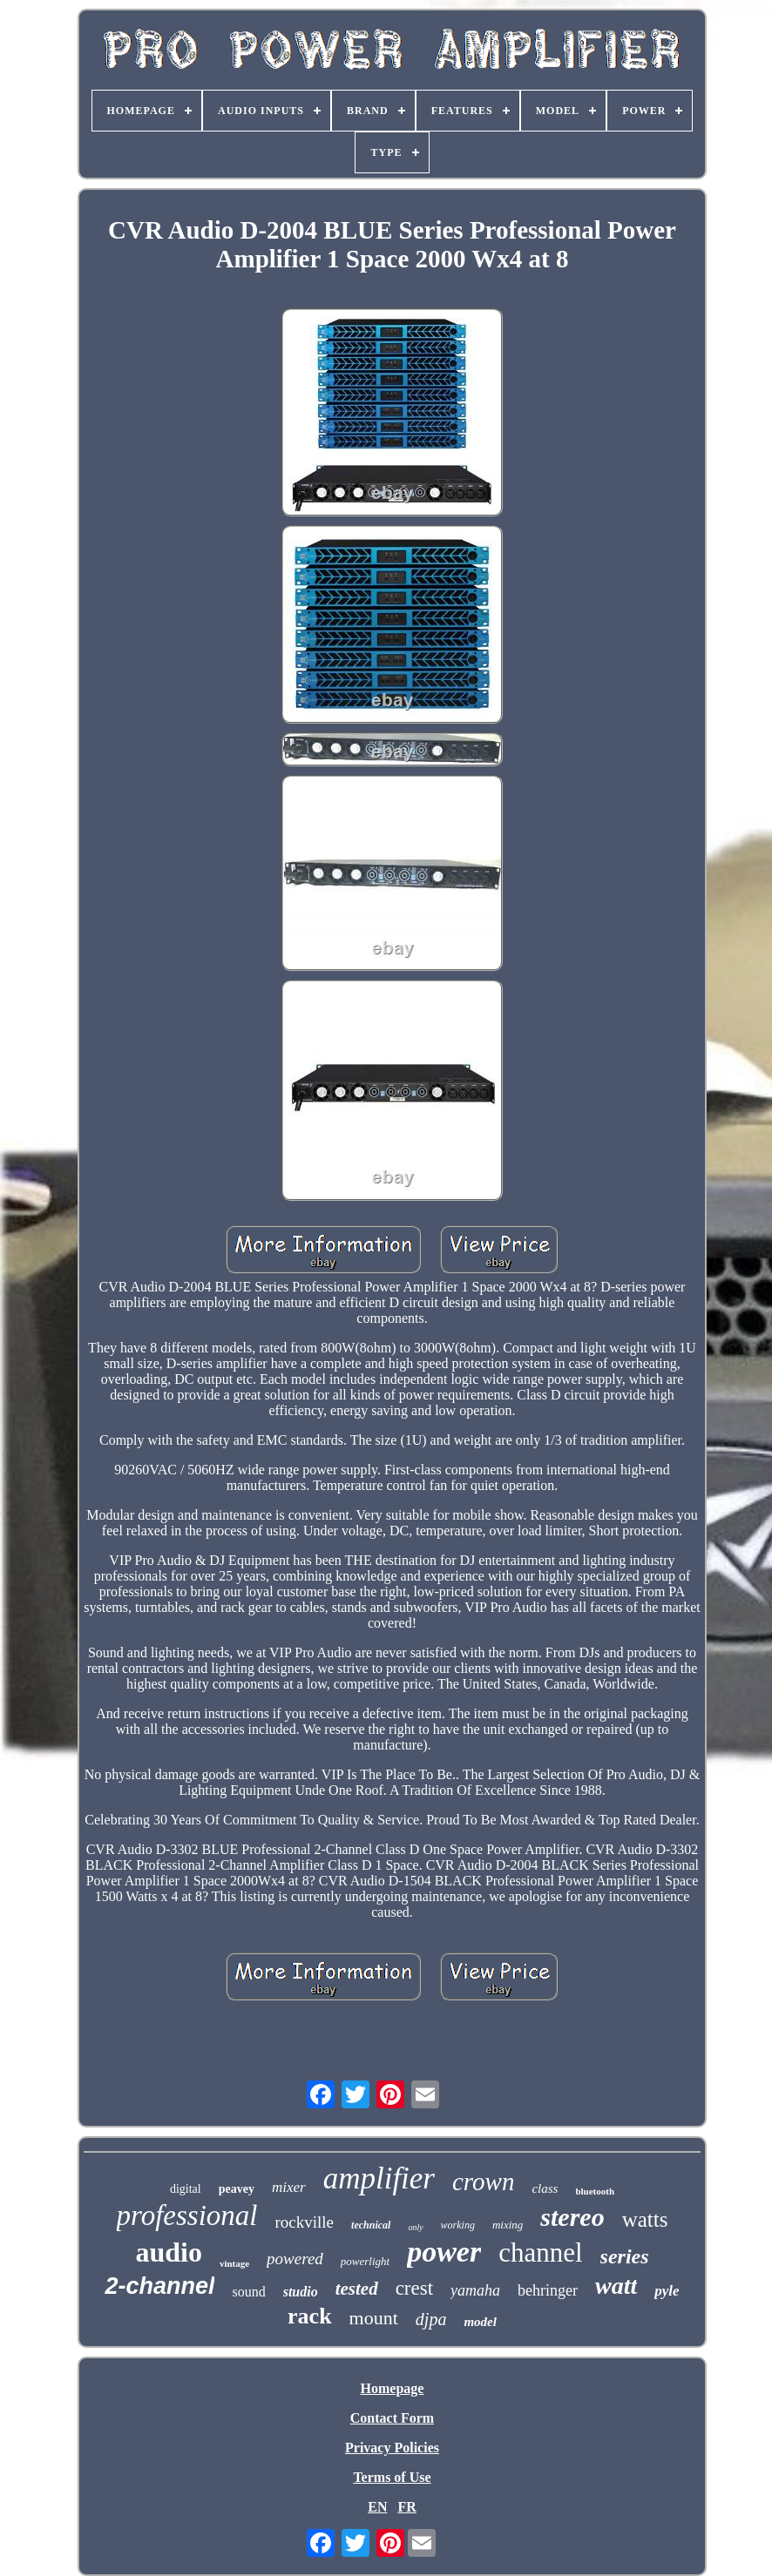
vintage (234, 2263)
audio (168, 2252)
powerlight (365, 2261)
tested (356, 2288)
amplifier (379, 2178)
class (545, 2188)
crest (414, 2288)
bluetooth (594, 2191)
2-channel (159, 2286)
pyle (666, 2291)
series (624, 2256)
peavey (236, 2188)
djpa (431, 2319)
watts (645, 2219)
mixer (289, 2187)
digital (185, 2188)
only (415, 2227)
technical (370, 2225)
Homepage (392, 2388)
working (458, 2225)
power (444, 2251)
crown (483, 2181)
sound (248, 2291)
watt (616, 2285)
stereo (572, 2216)
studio (300, 2291)
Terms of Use (391, 2477)
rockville (305, 2222)
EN (377, 2506)
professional (187, 2215)
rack (310, 2316)
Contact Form (392, 2418)
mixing (507, 2224)
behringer (548, 2290)
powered (295, 2258)
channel (540, 2252)
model (480, 2322)
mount (373, 2318)
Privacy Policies (392, 2447)
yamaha (475, 2290)
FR (406, 2506)
